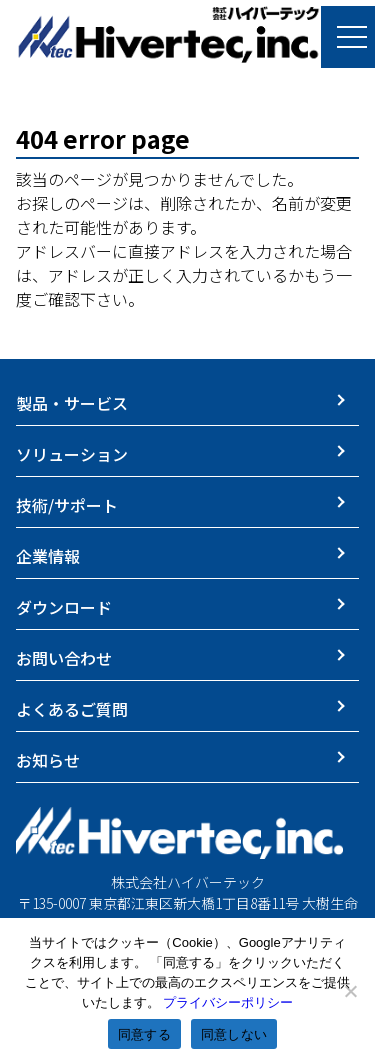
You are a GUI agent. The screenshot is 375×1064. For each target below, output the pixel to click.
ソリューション (72, 454)
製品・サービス (72, 403)
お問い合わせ (64, 658)
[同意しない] (350, 991)
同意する (144, 1034)
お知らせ (48, 760)
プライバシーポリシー (228, 1002)
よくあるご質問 (72, 709)
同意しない (234, 1034)
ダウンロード (64, 607)
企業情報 (48, 556)
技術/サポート (67, 505)
